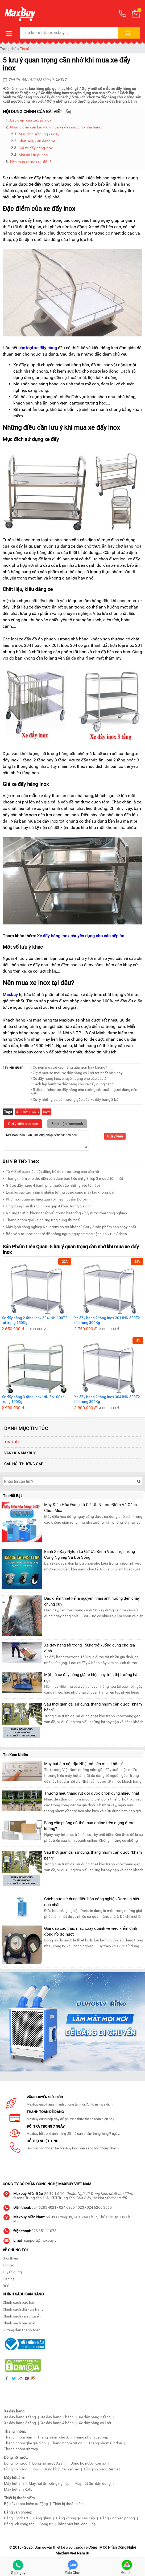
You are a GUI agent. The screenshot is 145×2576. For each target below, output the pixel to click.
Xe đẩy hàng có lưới (95, 2423)
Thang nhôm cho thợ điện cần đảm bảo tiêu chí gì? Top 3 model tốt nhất (63, 1178)
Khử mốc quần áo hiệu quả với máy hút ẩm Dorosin (46, 1198)
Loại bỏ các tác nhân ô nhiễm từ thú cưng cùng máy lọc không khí (58, 1191)
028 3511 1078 (43, 2231)
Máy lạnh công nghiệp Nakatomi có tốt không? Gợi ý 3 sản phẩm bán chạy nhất (69, 1226)
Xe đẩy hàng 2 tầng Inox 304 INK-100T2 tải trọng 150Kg (34, 1320)
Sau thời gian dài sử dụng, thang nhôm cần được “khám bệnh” (93, 1707)
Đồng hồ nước (15, 2463)
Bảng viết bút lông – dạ (77, 2524)
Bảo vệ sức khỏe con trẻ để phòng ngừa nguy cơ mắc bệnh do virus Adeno (65, 1233)
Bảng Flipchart (16, 2518)
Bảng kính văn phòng (117, 2518)
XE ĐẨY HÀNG (27, 1112)
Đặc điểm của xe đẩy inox (30, 120)
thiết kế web (63, 2547)
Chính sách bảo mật (19, 2323)
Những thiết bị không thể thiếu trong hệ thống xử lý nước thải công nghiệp (65, 1212)
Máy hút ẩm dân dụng (92, 2483)
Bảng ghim (42, 2518)
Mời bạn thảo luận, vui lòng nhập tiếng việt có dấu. (46, 1140)
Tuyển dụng (12, 2272)
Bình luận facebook (67, 1124)
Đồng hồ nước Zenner (61, 2469)
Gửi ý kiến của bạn (23, 1124)
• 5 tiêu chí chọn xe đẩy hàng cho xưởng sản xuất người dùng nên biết (84, 1091)
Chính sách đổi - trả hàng (23, 2309)
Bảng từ (46, 2524)
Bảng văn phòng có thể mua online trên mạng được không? (89, 1825)
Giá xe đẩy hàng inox (36, 148)
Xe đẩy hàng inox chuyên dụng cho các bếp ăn (79, 93)
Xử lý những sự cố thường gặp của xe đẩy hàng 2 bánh (92, 101)
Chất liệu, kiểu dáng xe (37, 141)
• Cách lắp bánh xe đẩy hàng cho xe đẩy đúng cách (72, 1084)
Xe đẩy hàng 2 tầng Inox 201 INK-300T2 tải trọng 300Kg (107, 1320)
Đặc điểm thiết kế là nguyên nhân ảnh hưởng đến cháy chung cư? (92, 1601)
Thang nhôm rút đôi (67, 2443)
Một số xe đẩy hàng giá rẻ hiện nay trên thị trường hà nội (90, 1677)
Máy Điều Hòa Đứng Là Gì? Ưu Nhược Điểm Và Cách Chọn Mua (90, 1507)
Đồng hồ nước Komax (88, 2463)
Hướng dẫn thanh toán (21, 2330)
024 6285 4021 (43, 2207)
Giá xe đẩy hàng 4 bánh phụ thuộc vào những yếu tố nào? (52, 1184)
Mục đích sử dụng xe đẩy (39, 134)
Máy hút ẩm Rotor (19, 2489)
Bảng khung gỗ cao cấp (75, 2518)
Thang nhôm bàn (18, 2437)
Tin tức (25, 49)
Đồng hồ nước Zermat (102, 2469)
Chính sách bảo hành (20, 2302)
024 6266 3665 (99, 2207)
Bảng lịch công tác (19, 2524)
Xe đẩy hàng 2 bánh (57, 2417)
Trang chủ (8, 49)
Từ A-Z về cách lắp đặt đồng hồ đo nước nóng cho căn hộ (51, 1171)
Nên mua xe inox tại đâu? (30, 162)
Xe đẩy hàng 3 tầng (20, 2423)
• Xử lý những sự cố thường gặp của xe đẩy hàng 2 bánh (77, 1099)
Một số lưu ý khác (33, 155)
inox (46, 1112)
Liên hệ (8, 2279)
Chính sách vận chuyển (22, 2316)
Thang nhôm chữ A (53, 2437)
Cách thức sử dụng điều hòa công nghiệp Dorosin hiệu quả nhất (92, 1901)
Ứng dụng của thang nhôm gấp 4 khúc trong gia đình (48, 1205)
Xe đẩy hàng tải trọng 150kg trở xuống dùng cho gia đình (89, 1648)
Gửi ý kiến (115, 1136)
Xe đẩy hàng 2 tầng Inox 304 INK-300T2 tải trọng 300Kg (107, 1399)
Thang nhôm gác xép (91, 2437)
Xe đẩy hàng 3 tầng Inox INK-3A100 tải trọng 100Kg (33, 1399)
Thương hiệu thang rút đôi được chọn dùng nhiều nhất (91, 1793)
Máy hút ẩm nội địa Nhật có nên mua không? (83, 1763)
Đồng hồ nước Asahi (48, 2463)
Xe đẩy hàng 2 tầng (95, 2417)
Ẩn (67, 112)
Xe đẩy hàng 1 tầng (20, 2417)
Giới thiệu (10, 2258)
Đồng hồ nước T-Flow (21, 2469)
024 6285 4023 (71, 2207)
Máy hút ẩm (14, 2483)
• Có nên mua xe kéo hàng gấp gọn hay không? (69, 1067)
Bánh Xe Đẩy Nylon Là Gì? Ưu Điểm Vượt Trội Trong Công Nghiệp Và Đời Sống (89, 1554)
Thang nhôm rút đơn (105, 2443)
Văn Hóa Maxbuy (20, 1453)
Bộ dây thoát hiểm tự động (26, 2504)
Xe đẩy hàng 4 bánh (57, 2423)
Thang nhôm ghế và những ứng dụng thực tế (41, 1219)
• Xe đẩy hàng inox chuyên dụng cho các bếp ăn (70, 1078)
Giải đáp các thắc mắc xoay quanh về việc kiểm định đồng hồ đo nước (90, 1931)
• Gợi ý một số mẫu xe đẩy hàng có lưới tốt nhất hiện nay (77, 1073)
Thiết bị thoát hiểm (68, 2504)
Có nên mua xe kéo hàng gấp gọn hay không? (41, 88)
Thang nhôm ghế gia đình (25, 2443)
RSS (6, 2286)
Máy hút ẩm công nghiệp (49, 2483)
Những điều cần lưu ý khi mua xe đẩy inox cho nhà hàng (55, 127)
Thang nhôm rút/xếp (21, 2449)
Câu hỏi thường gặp (23, 1464)
